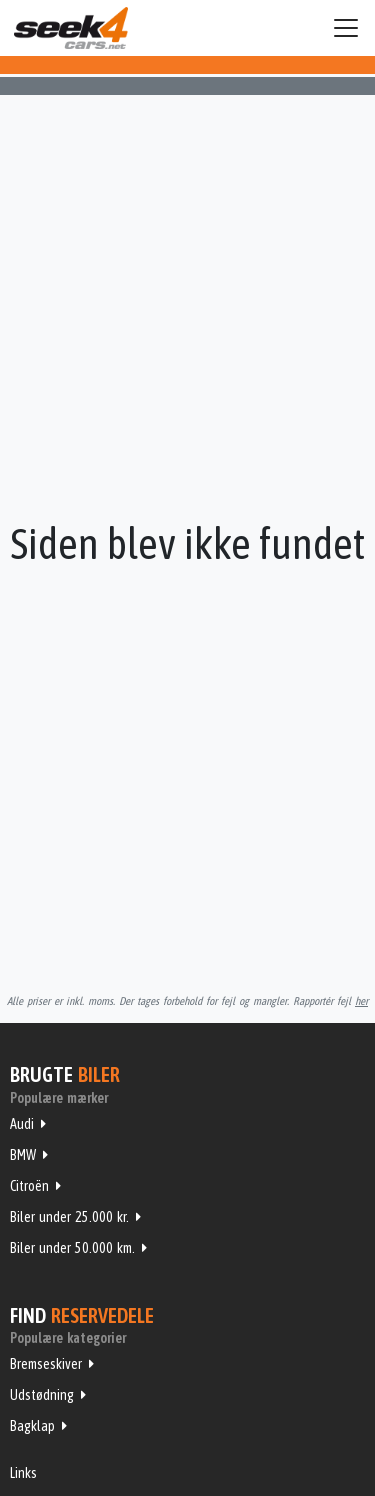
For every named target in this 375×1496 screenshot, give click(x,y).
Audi (22, 1124)
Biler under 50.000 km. (72, 1248)
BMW (23, 1155)
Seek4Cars (71, 28)
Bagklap (32, 1426)
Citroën (29, 1186)
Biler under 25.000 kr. (69, 1217)
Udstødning (42, 1395)
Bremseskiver (46, 1364)
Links (23, 1473)
